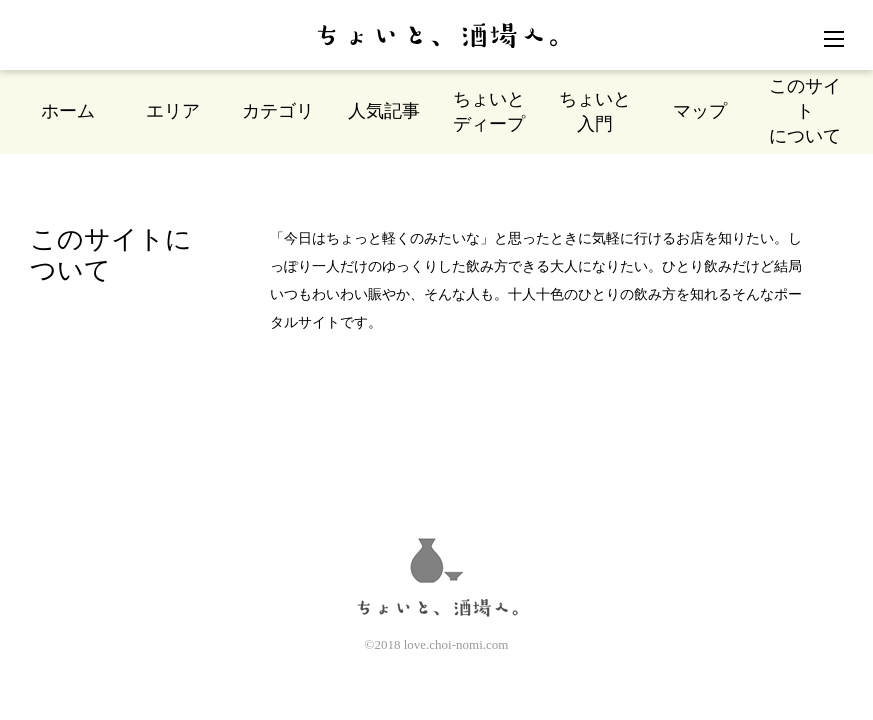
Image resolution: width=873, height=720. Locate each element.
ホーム (68, 111)
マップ (700, 111)
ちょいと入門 (595, 111)
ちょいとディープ (489, 111)
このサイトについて (805, 111)
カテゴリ (278, 111)
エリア (173, 111)
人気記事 (384, 111)
